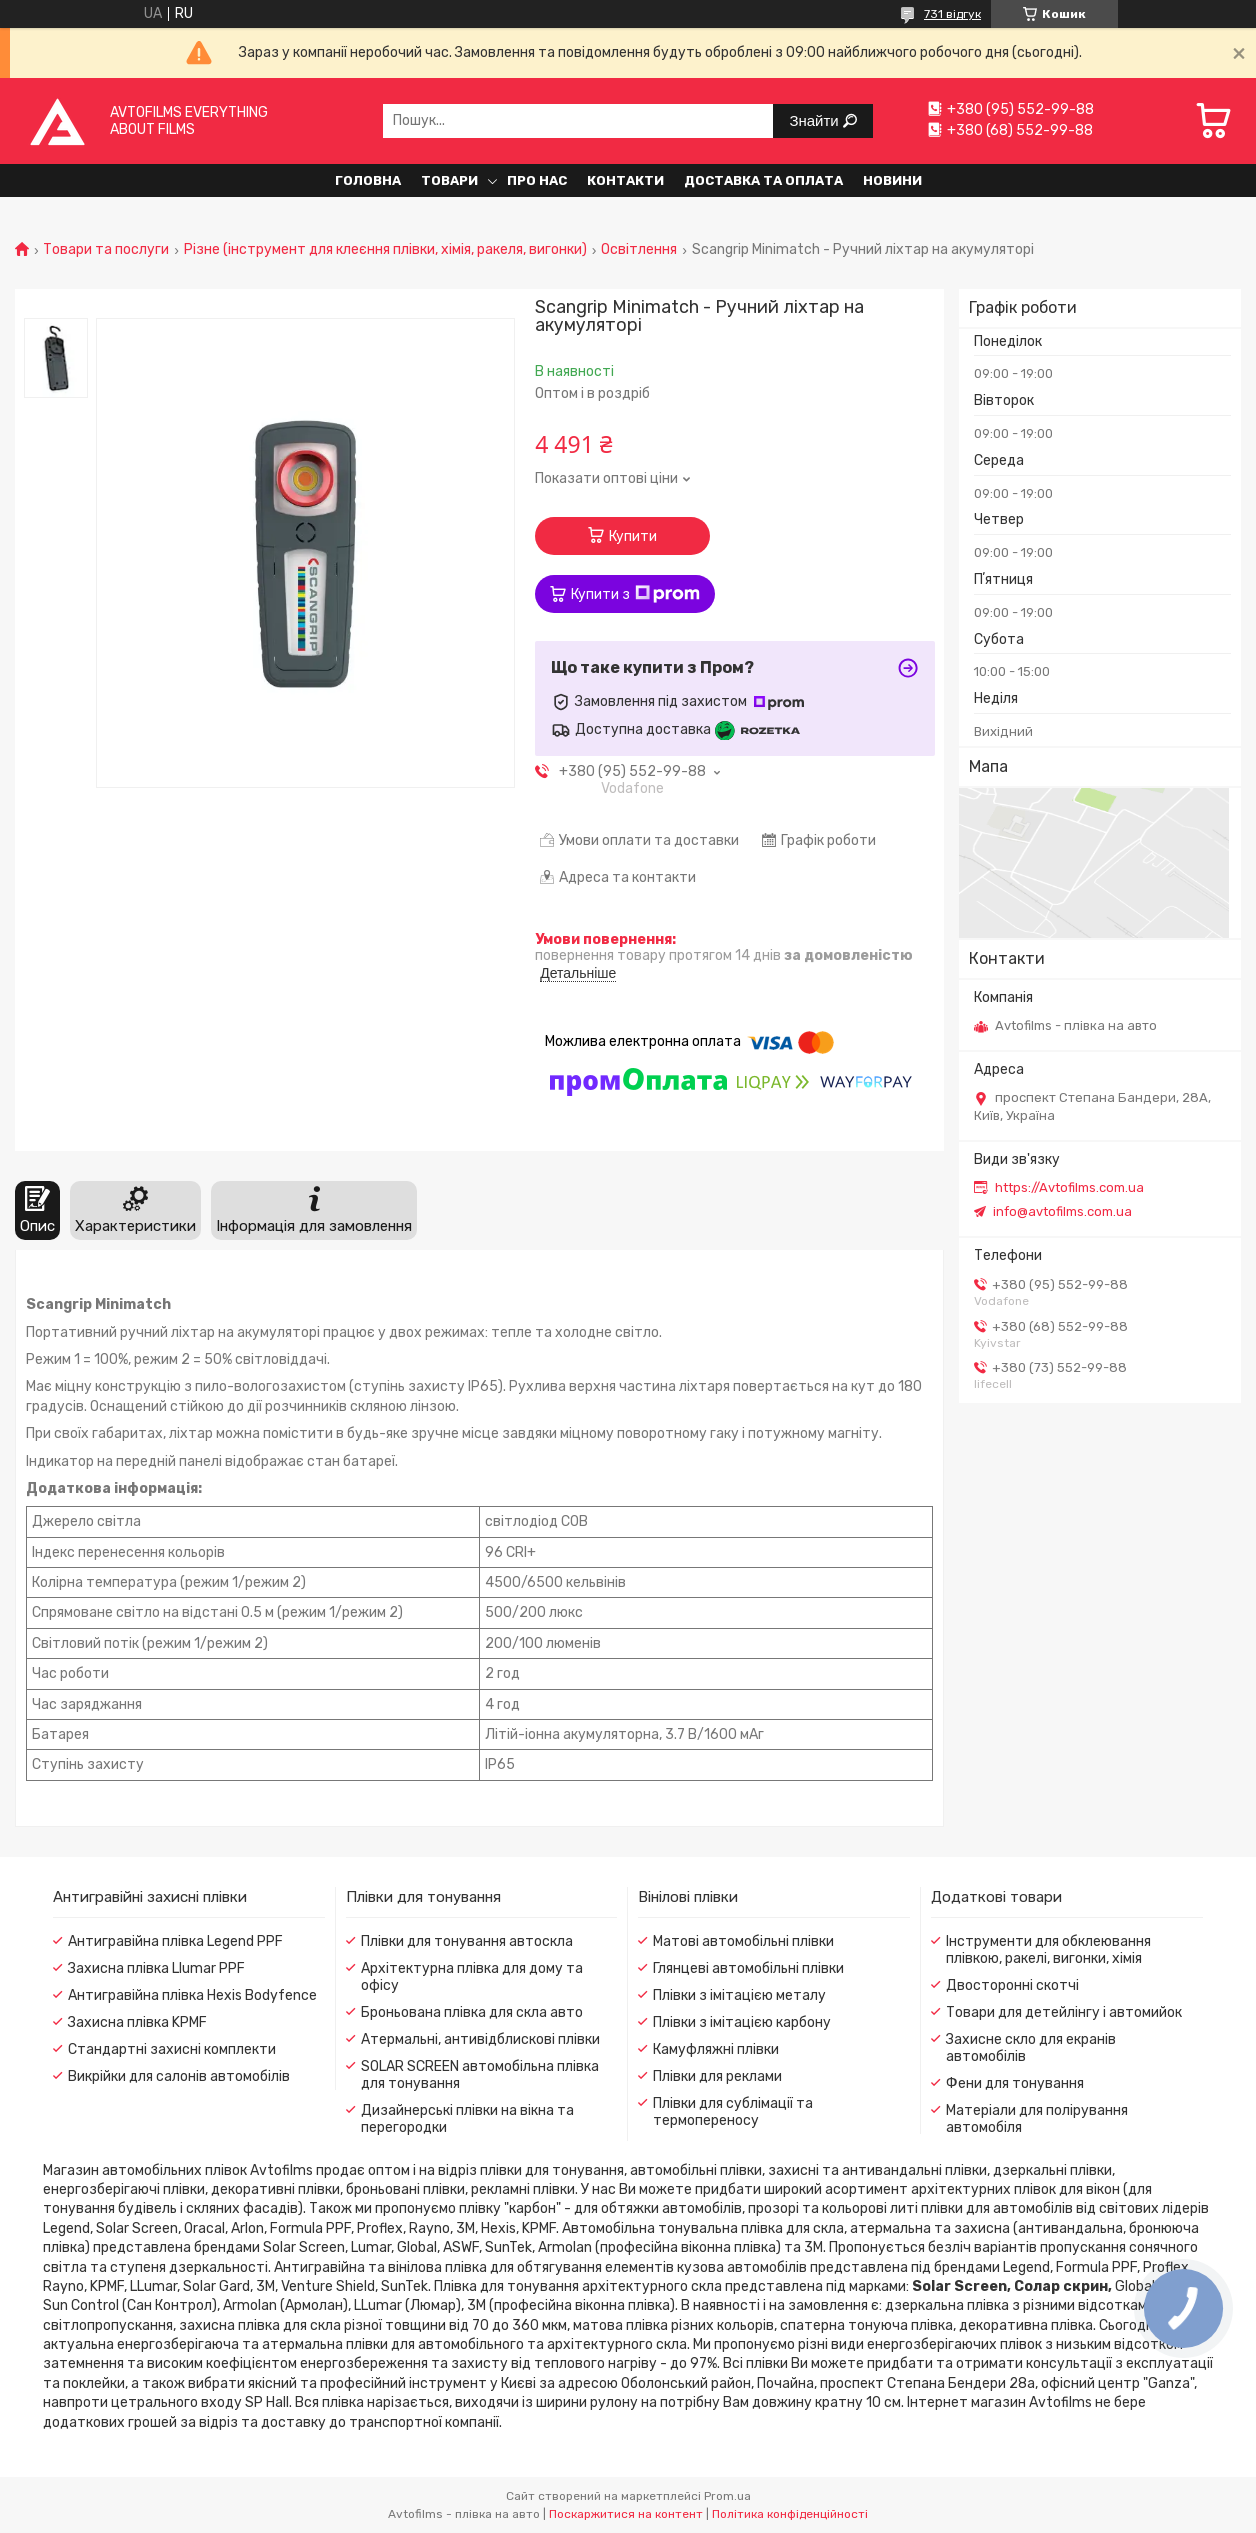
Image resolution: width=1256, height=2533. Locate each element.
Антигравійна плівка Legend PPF (175, 1941)
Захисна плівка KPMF (137, 2022)
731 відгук (952, 14)
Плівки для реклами (717, 2076)
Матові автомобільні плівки (743, 1941)
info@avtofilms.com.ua (1062, 1211)
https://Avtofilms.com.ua (1069, 1187)
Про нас (537, 180)
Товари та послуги (106, 250)
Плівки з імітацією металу (739, 1995)
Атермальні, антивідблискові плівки (480, 2039)
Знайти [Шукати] (815, 120)
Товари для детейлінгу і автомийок (1064, 2012)
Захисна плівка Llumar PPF (156, 1968)
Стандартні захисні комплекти (172, 2049)
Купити (633, 536)
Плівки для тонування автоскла (467, 1941)
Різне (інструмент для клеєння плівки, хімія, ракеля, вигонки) (385, 250)
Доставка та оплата (763, 180)
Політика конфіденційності (790, 2514)
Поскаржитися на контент (626, 2514)
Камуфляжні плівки (716, 2049)
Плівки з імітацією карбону (742, 2022)
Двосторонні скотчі (1012, 1985)
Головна (368, 180)
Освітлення (639, 250)
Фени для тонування (1015, 2083)
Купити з (635, 594)
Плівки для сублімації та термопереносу (733, 2112)
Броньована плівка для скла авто (472, 2012)
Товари (449, 180)
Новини (892, 180)
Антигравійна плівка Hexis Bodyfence (192, 1995)
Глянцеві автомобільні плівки (748, 1968)
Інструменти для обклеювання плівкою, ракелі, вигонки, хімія (1048, 1950)
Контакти (625, 180)
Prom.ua (727, 2496)
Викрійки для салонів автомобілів (179, 2076)
